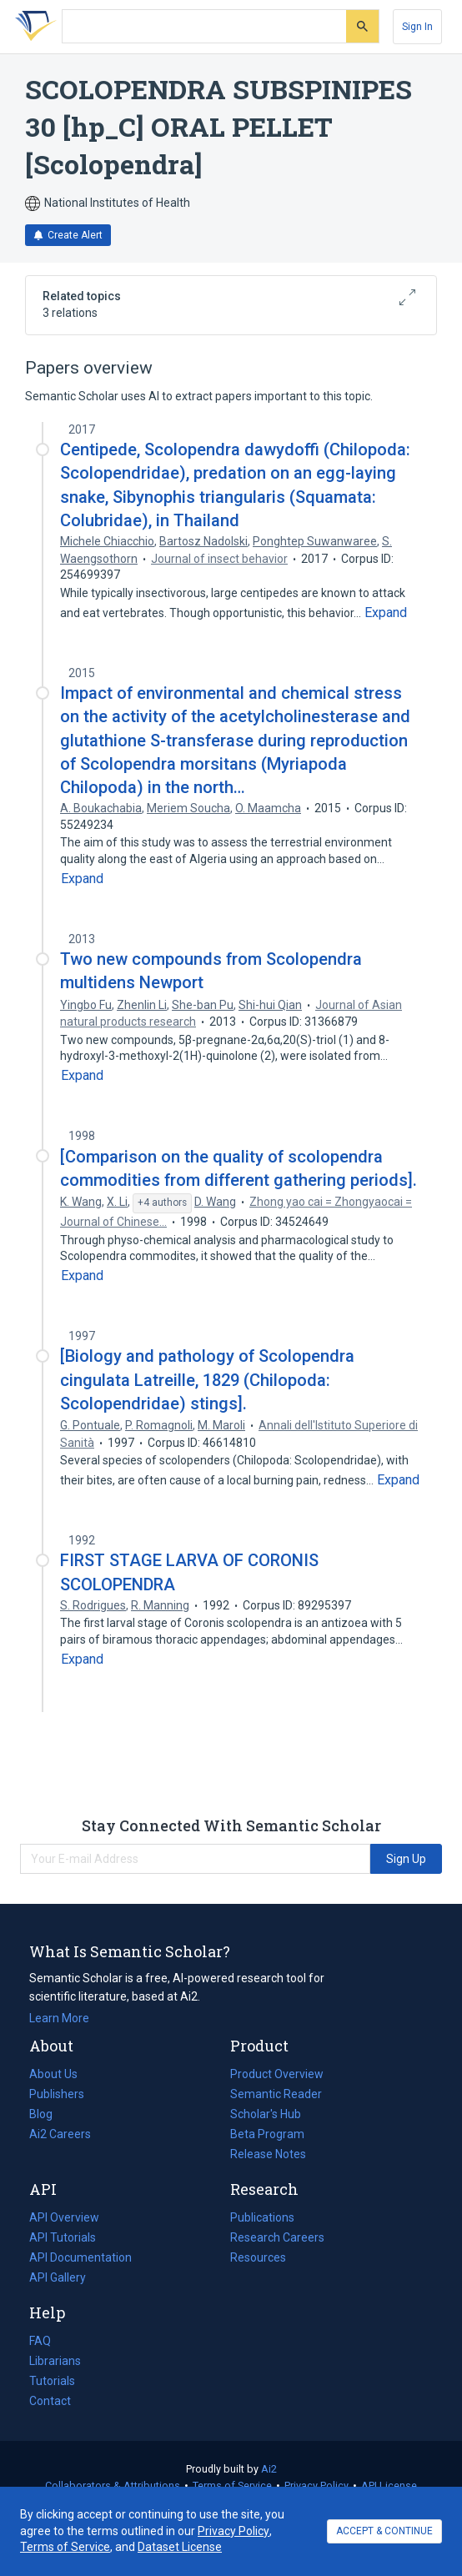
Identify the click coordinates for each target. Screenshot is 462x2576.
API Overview (64, 2217)
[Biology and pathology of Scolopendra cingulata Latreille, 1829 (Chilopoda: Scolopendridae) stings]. (207, 1379)
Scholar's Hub (265, 2114)
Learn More (59, 2018)
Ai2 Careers (60, 2134)
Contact (50, 2401)
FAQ (40, 2341)
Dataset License (180, 2546)
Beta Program (267, 2134)
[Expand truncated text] (386, 613)
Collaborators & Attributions (112, 2485)
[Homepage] (32, 26)
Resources (258, 2257)
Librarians (55, 2361)
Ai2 (269, 2469)
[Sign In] (417, 26)
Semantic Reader (276, 2094)
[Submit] (362, 26)
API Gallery (57, 2277)
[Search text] (204, 27)
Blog (47, 2114)
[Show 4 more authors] (162, 1203)
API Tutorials (62, 2237)
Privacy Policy (316, 2485)
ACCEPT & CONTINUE (384, 2531)
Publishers (56, 2094)
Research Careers (277, 2237)
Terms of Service (232, 2485)
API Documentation (80, 2257)
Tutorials (52, 2381)
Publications (262, 2217)
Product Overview (277, 2074)
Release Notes (268, 2154)
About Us (53, 2074)
